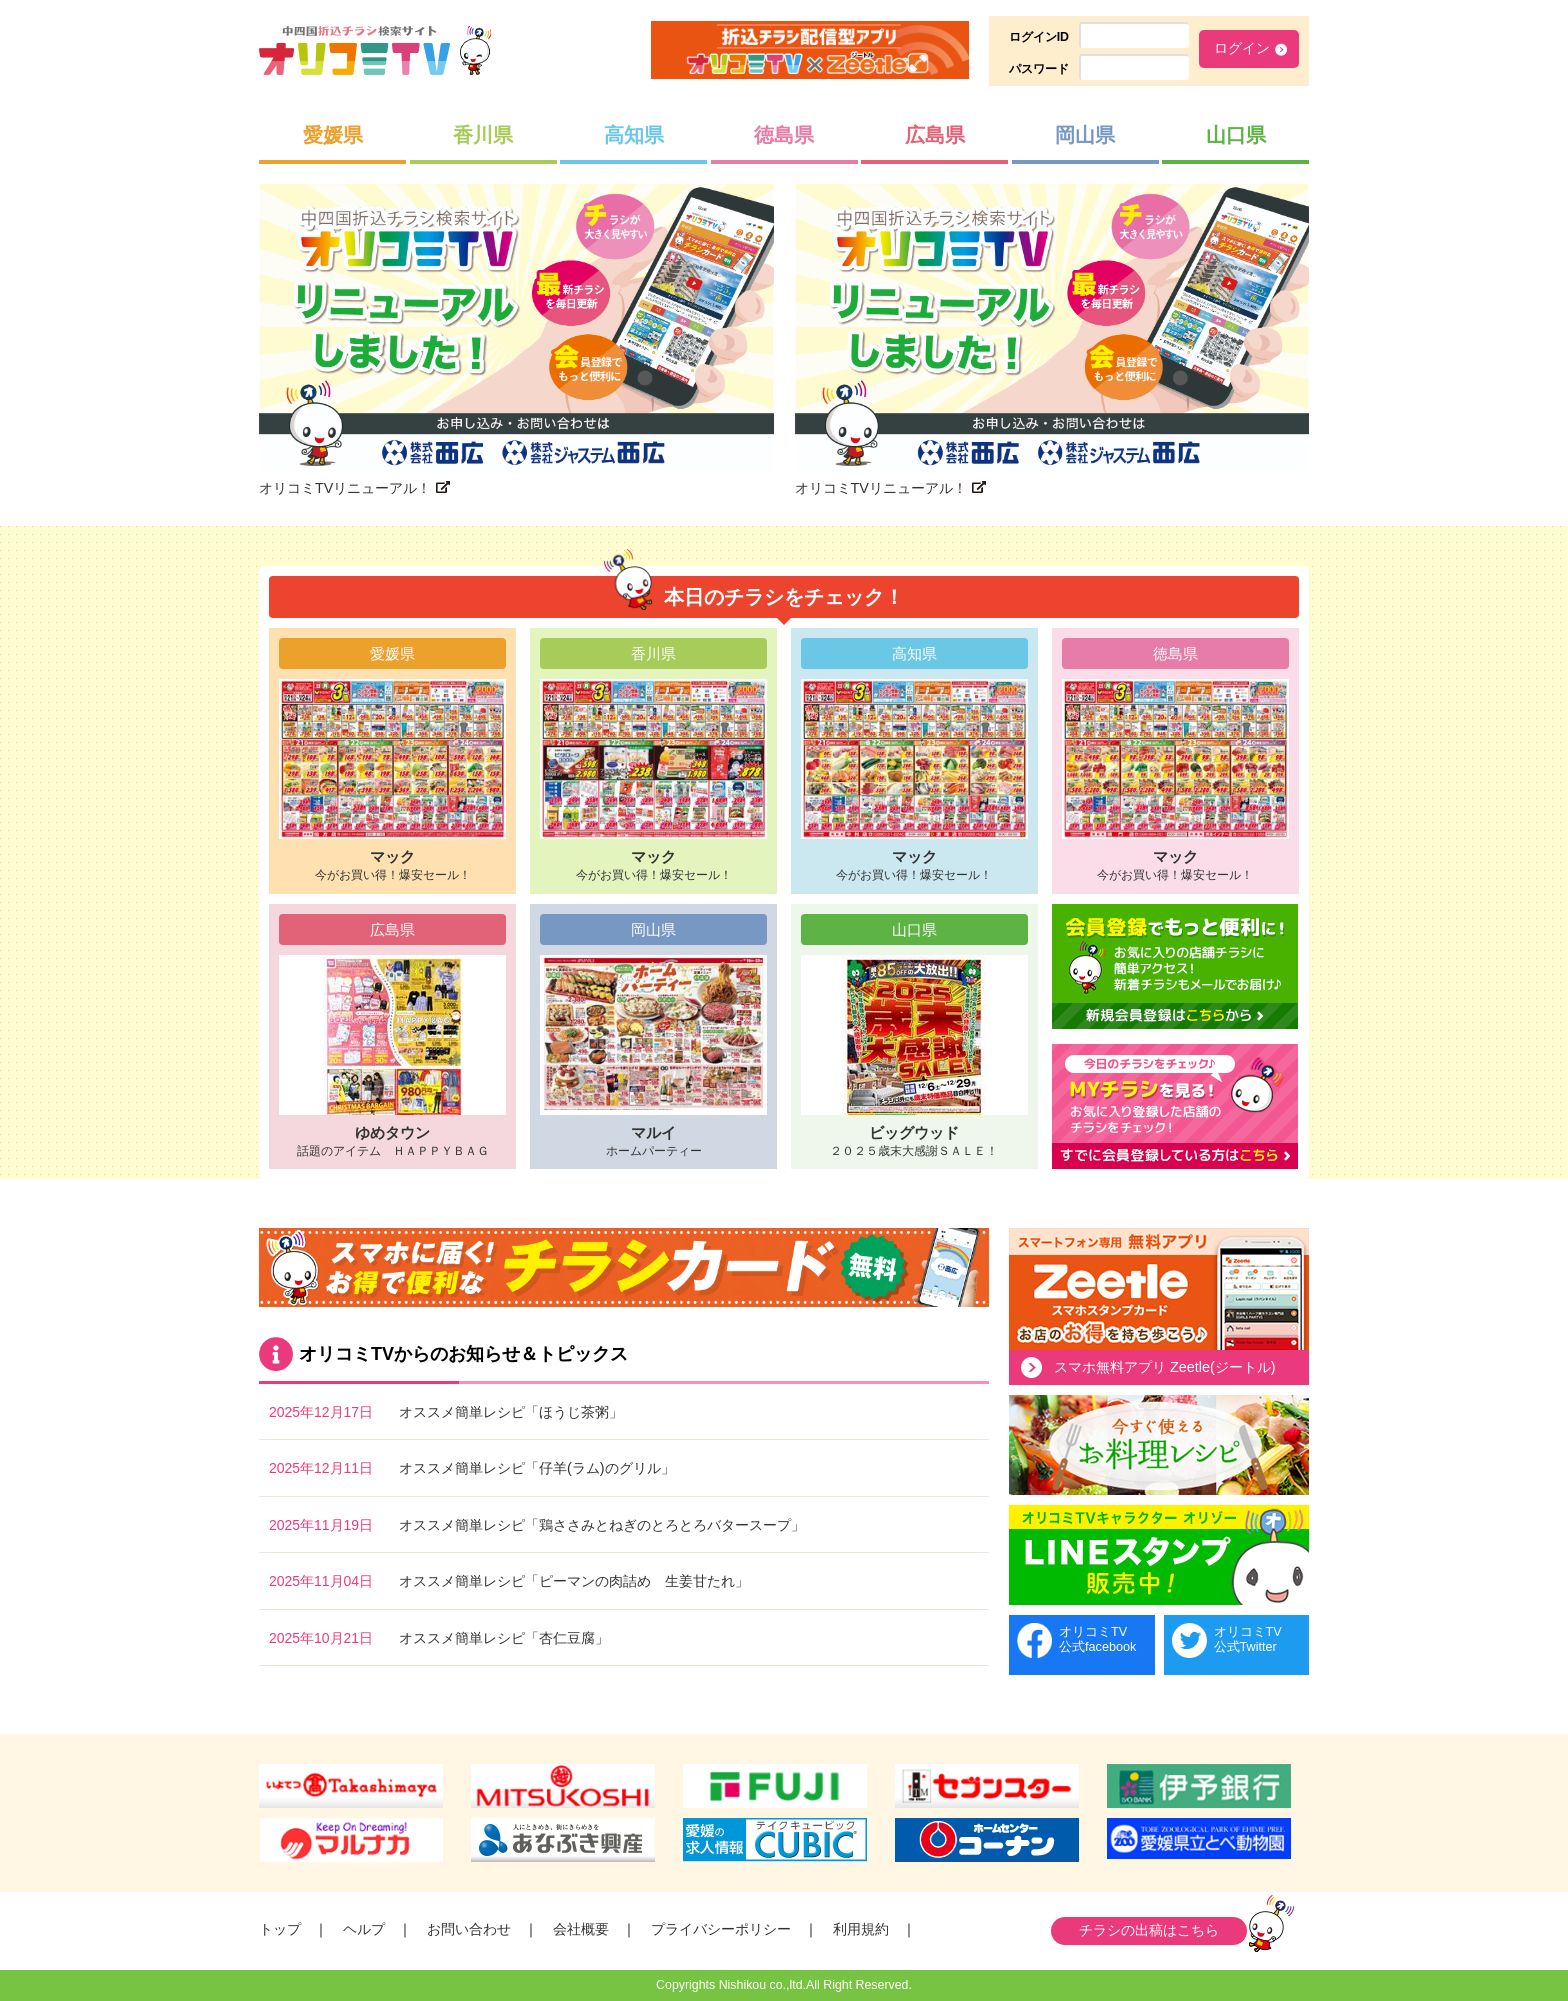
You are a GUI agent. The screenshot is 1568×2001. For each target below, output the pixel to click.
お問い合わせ (469, 1929)
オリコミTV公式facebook (1097, 1639)
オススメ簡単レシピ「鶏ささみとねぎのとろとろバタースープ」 (602, 1525)
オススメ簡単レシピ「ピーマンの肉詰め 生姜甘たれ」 (574, 1581)
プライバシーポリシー (721, 1929)
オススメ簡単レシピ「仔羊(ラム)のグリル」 (537, 1468)
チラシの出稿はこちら (1149, 1930)
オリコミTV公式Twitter (1248, 1639)
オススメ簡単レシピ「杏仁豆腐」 (504, 1638)
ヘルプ (364, 1929)
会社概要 (581, 1929)
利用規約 (861, 1929)
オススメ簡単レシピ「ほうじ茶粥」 (511, 1412)
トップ (280, 1929)
